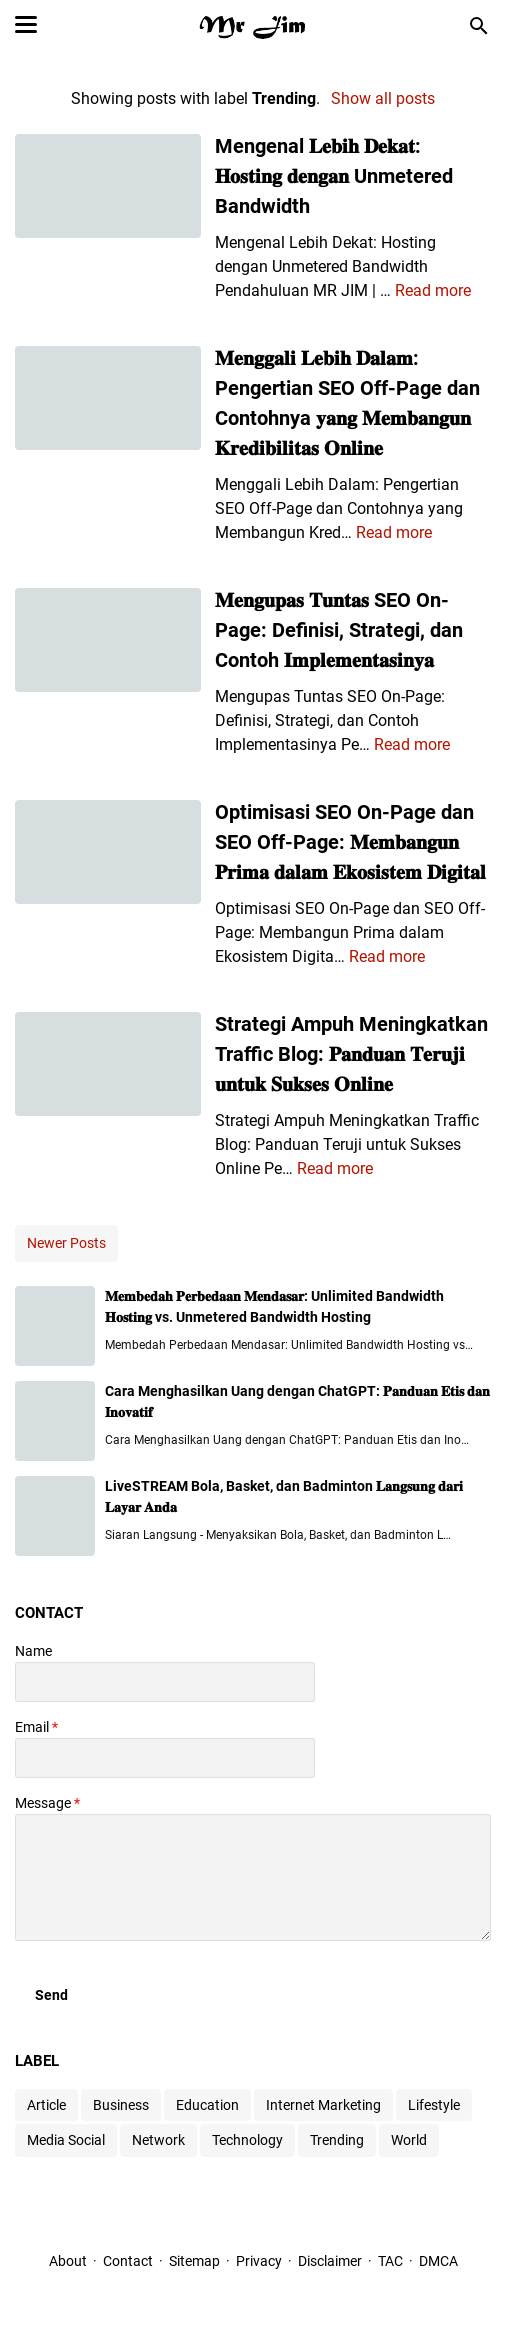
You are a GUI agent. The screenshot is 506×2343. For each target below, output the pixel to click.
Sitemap (194, 2261)
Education (207, 2105)
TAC (390, 2261)
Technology (247, 2140)
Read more (433, 290)
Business (121, 2105)
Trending (337, 2140)
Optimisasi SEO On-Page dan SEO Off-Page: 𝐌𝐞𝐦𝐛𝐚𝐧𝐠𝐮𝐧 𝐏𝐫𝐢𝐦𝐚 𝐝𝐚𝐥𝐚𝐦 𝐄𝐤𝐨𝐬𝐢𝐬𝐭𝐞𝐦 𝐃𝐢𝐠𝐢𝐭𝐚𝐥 (350, 842)
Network (158, 2140)
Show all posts (383, 98)
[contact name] (165, 1682)
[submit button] (51, 1995)
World (409, 2140)
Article (46, 2105)
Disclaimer (331, 2261)
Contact (128, 2261)
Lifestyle (434, 2105)
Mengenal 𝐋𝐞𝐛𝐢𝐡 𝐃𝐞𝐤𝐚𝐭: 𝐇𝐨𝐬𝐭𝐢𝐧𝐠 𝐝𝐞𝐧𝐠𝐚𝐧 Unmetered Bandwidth (334, 176)
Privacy (259, 2261)
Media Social (66, 2140)
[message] (253, 1877)
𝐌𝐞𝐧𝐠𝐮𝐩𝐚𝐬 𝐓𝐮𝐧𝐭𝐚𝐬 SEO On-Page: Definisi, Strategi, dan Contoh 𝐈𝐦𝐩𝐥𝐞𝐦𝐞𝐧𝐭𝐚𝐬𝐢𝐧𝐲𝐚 (339, 630)
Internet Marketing (323, 2105)
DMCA (438, 2261)
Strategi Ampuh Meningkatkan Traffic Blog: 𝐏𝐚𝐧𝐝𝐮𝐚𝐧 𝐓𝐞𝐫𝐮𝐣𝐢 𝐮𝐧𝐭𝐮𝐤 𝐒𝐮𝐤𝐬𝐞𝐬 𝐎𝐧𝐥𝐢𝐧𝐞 (351, 1054)
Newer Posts (66, 1243)
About (68, 2261)
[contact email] (165, 1758)
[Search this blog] (479, 26)
